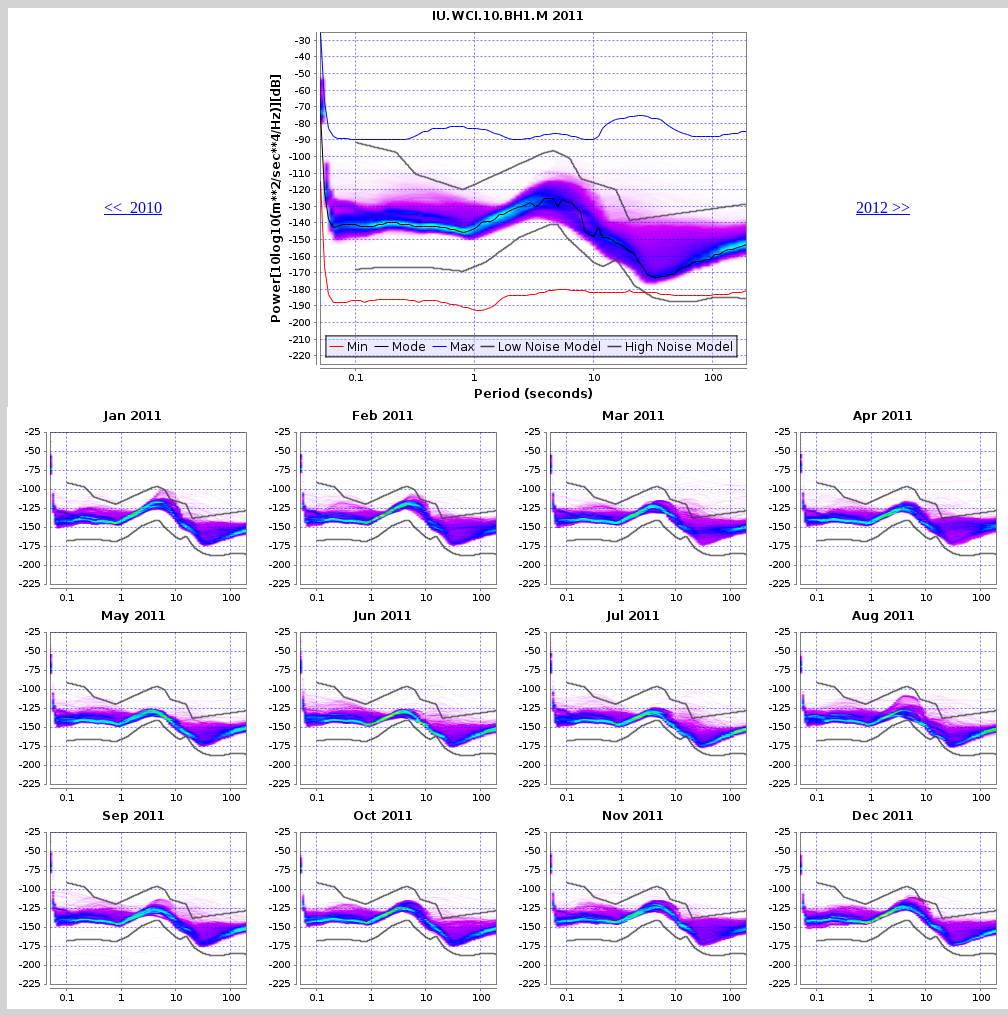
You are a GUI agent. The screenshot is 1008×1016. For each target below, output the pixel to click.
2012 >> (883, 207)
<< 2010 (133, 207)
